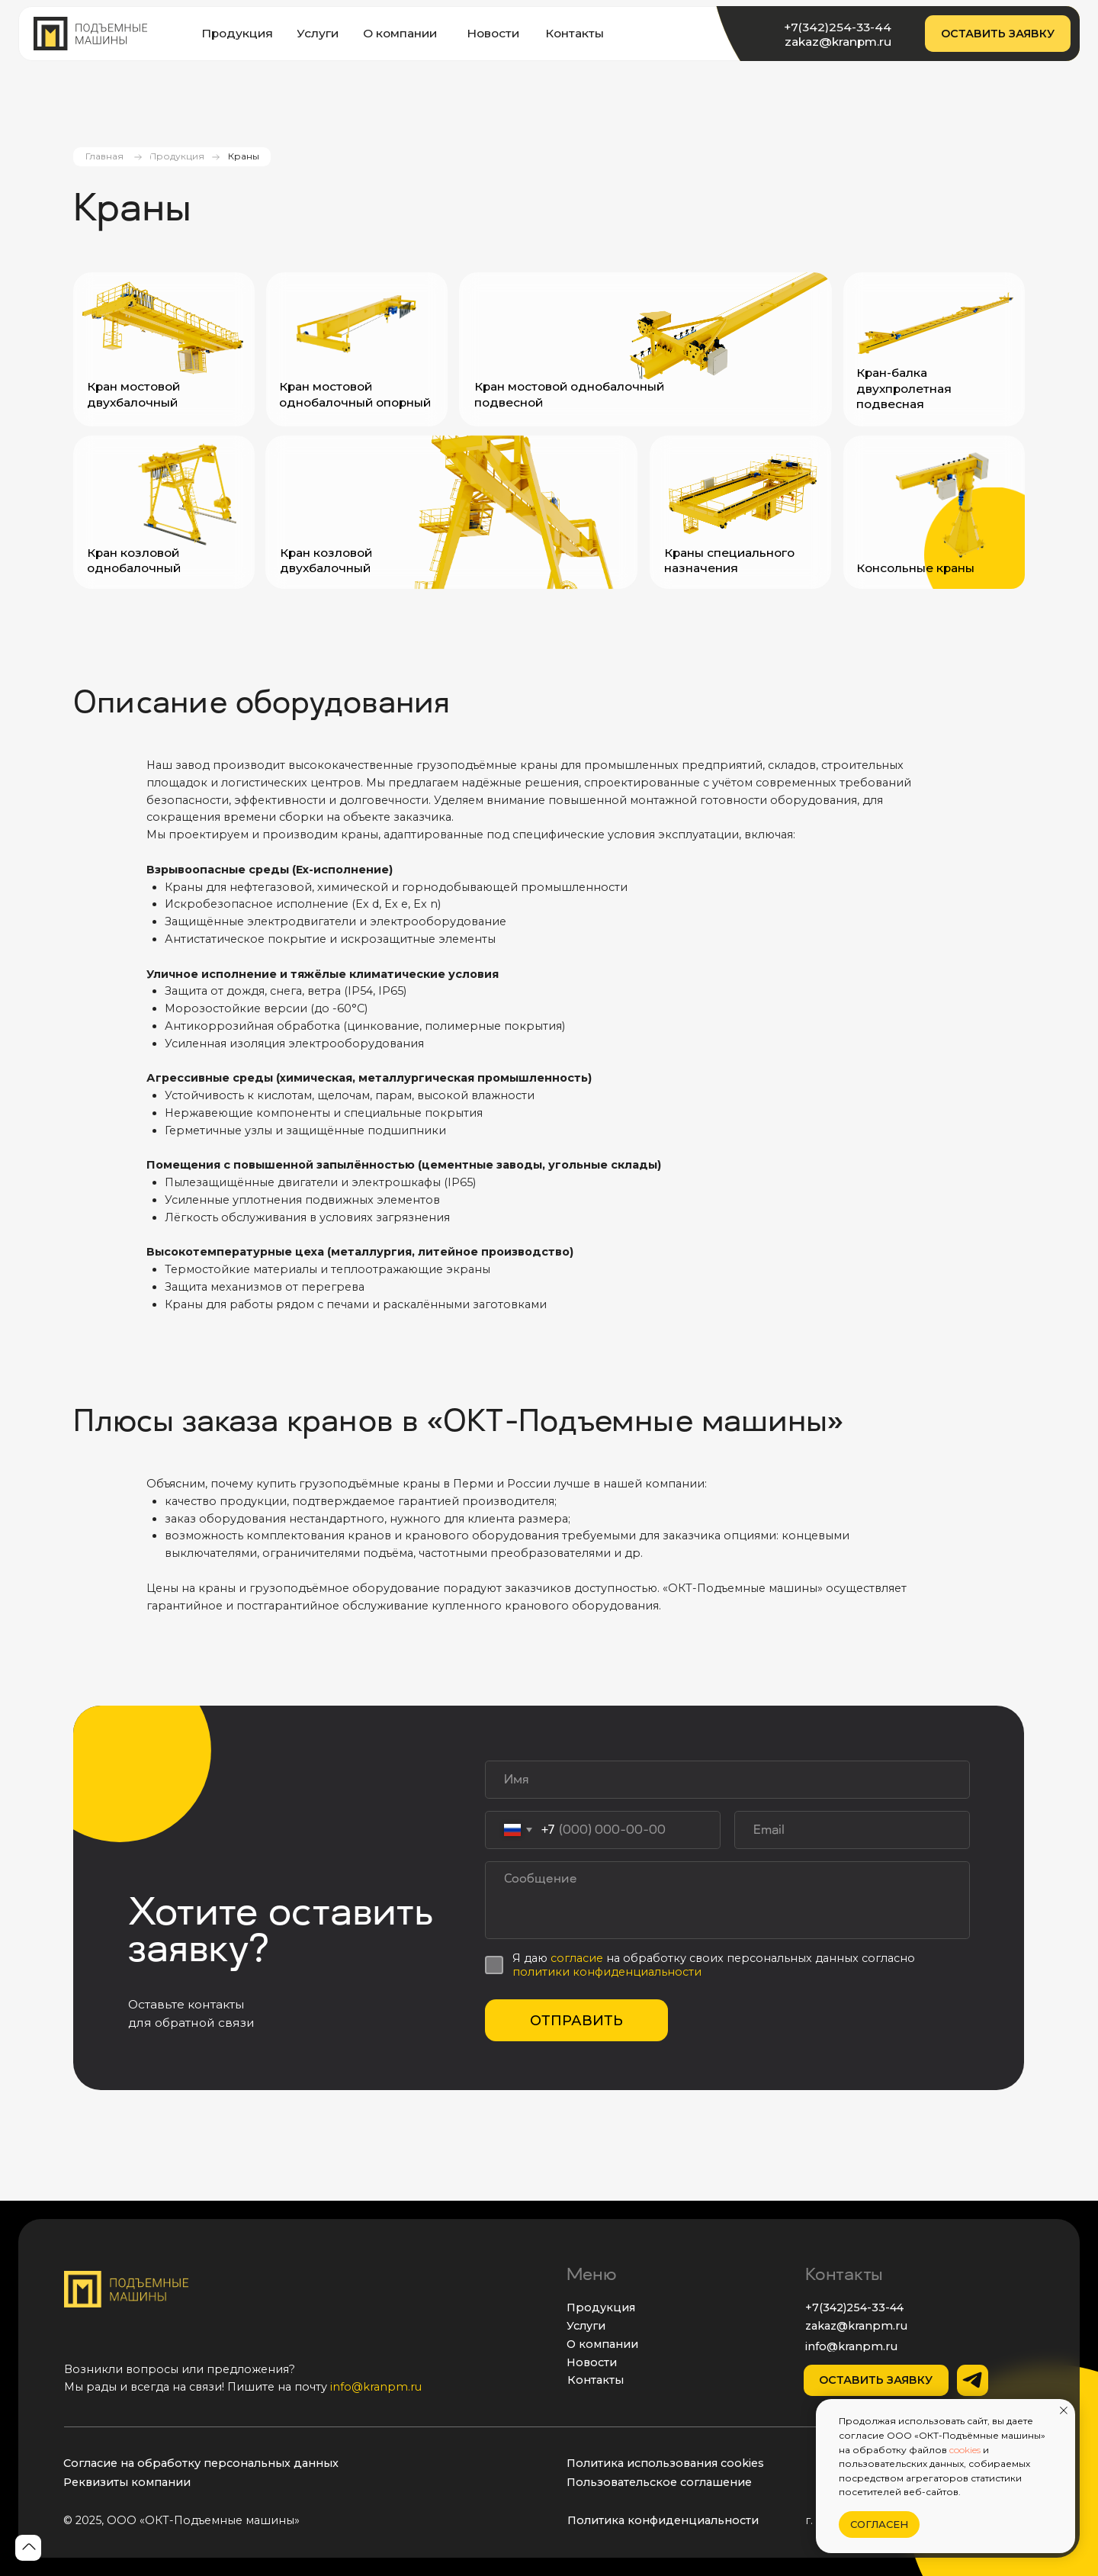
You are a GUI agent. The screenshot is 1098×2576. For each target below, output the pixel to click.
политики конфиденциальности (607, 1972)
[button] (998, 33)
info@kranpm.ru (376, 2387)
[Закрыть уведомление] (1063, 2410)
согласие (578, 1958)
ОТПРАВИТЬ (576, 2020)
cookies (965, 2449)
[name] (727, 1780)
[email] (852, 1830)
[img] (90, 33)
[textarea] (727, 1900)
